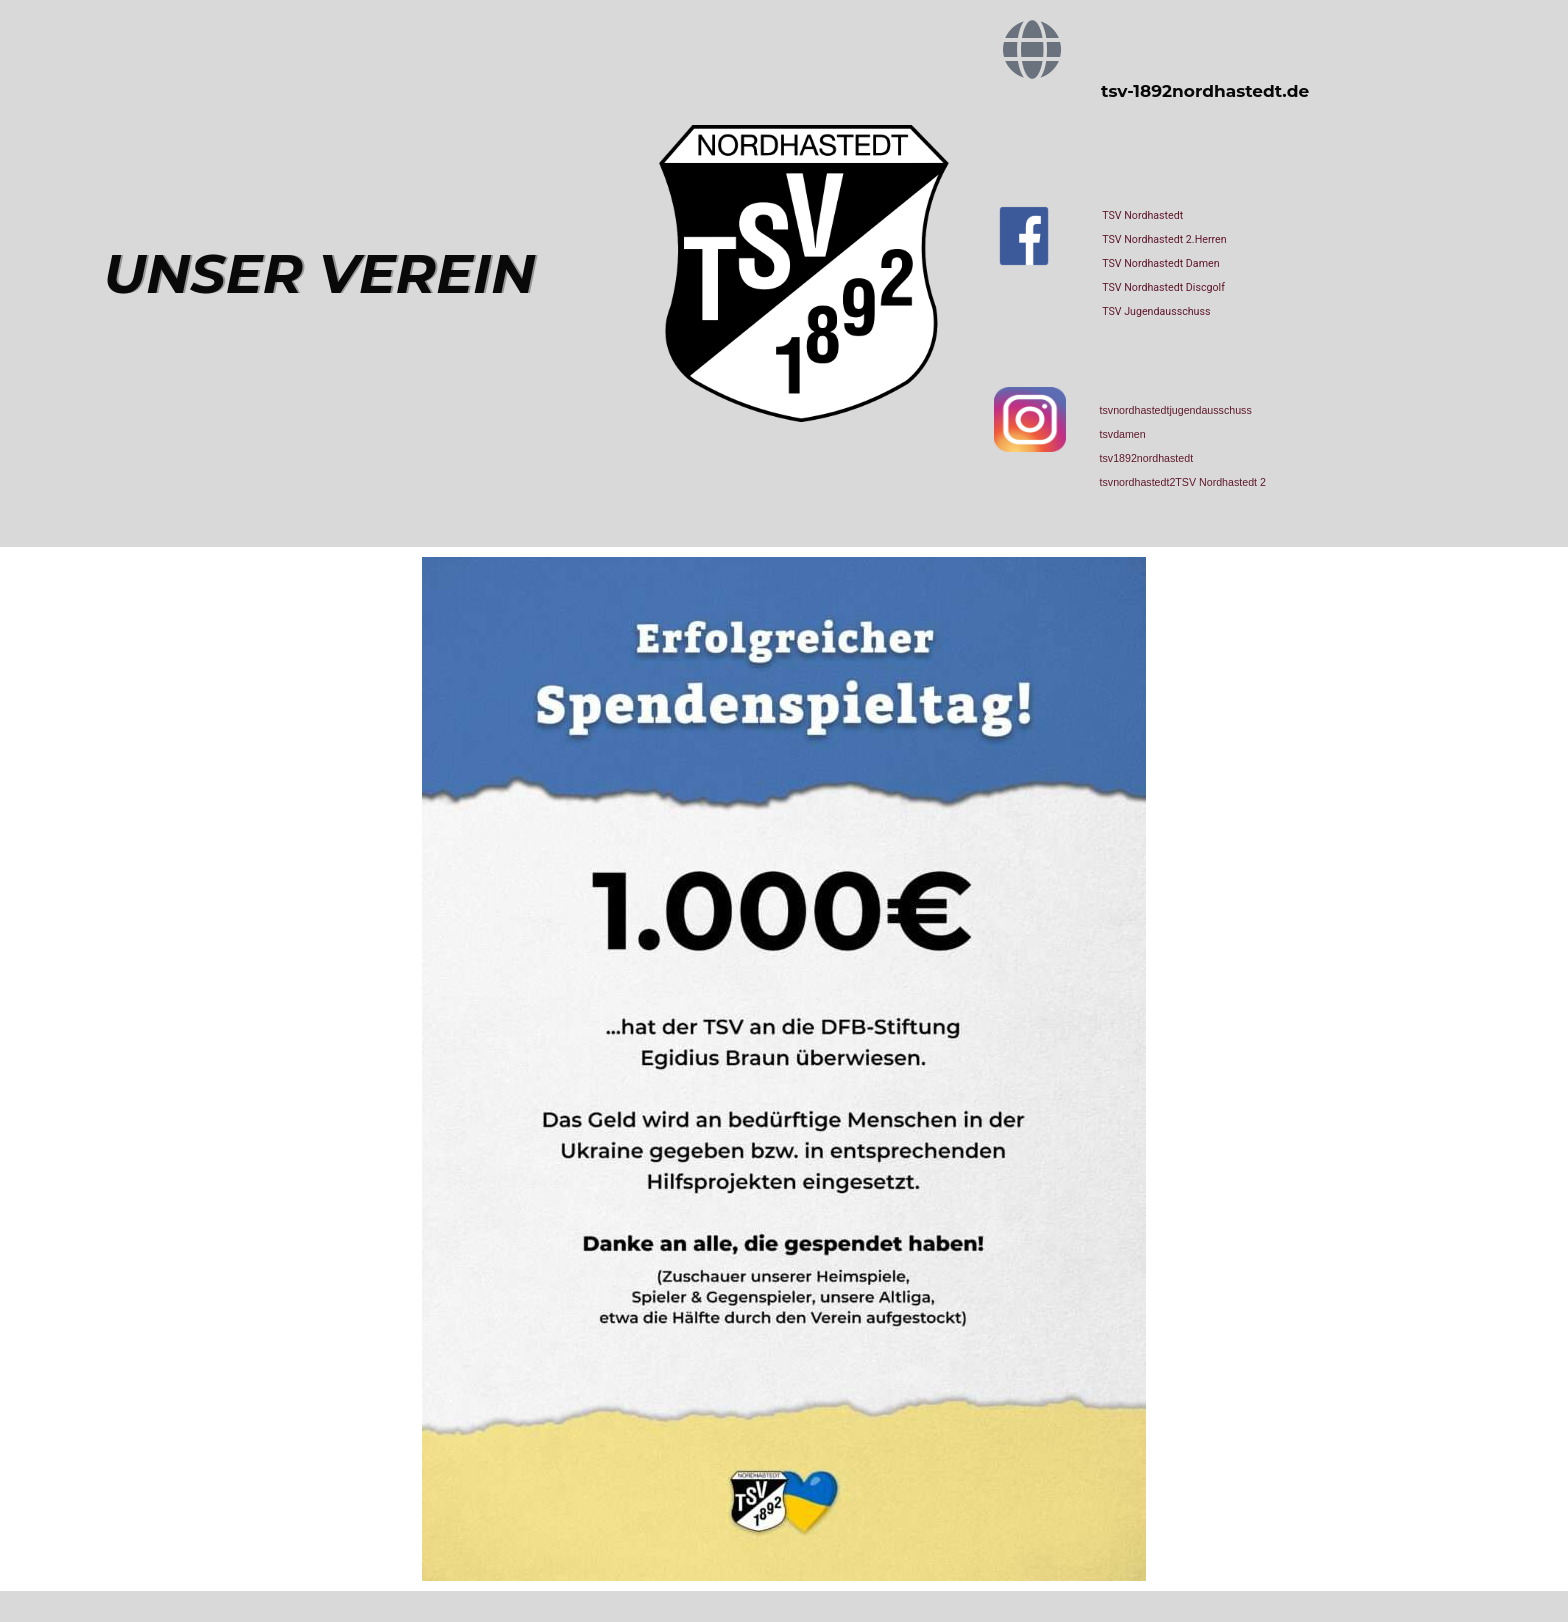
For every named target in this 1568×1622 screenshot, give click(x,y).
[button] (44, 1578)
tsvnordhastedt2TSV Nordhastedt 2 (1183, 482)
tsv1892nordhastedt (1147, 458)
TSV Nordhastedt (1142, 215)
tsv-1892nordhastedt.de (1205, 91)
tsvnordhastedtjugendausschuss (1176, 410)
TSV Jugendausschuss (1156, 311)
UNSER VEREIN (320, 273)
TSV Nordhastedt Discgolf (1163, 287)
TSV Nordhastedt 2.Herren (1164, 239)
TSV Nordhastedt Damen (1160, 263)
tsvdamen (1123, 434)
